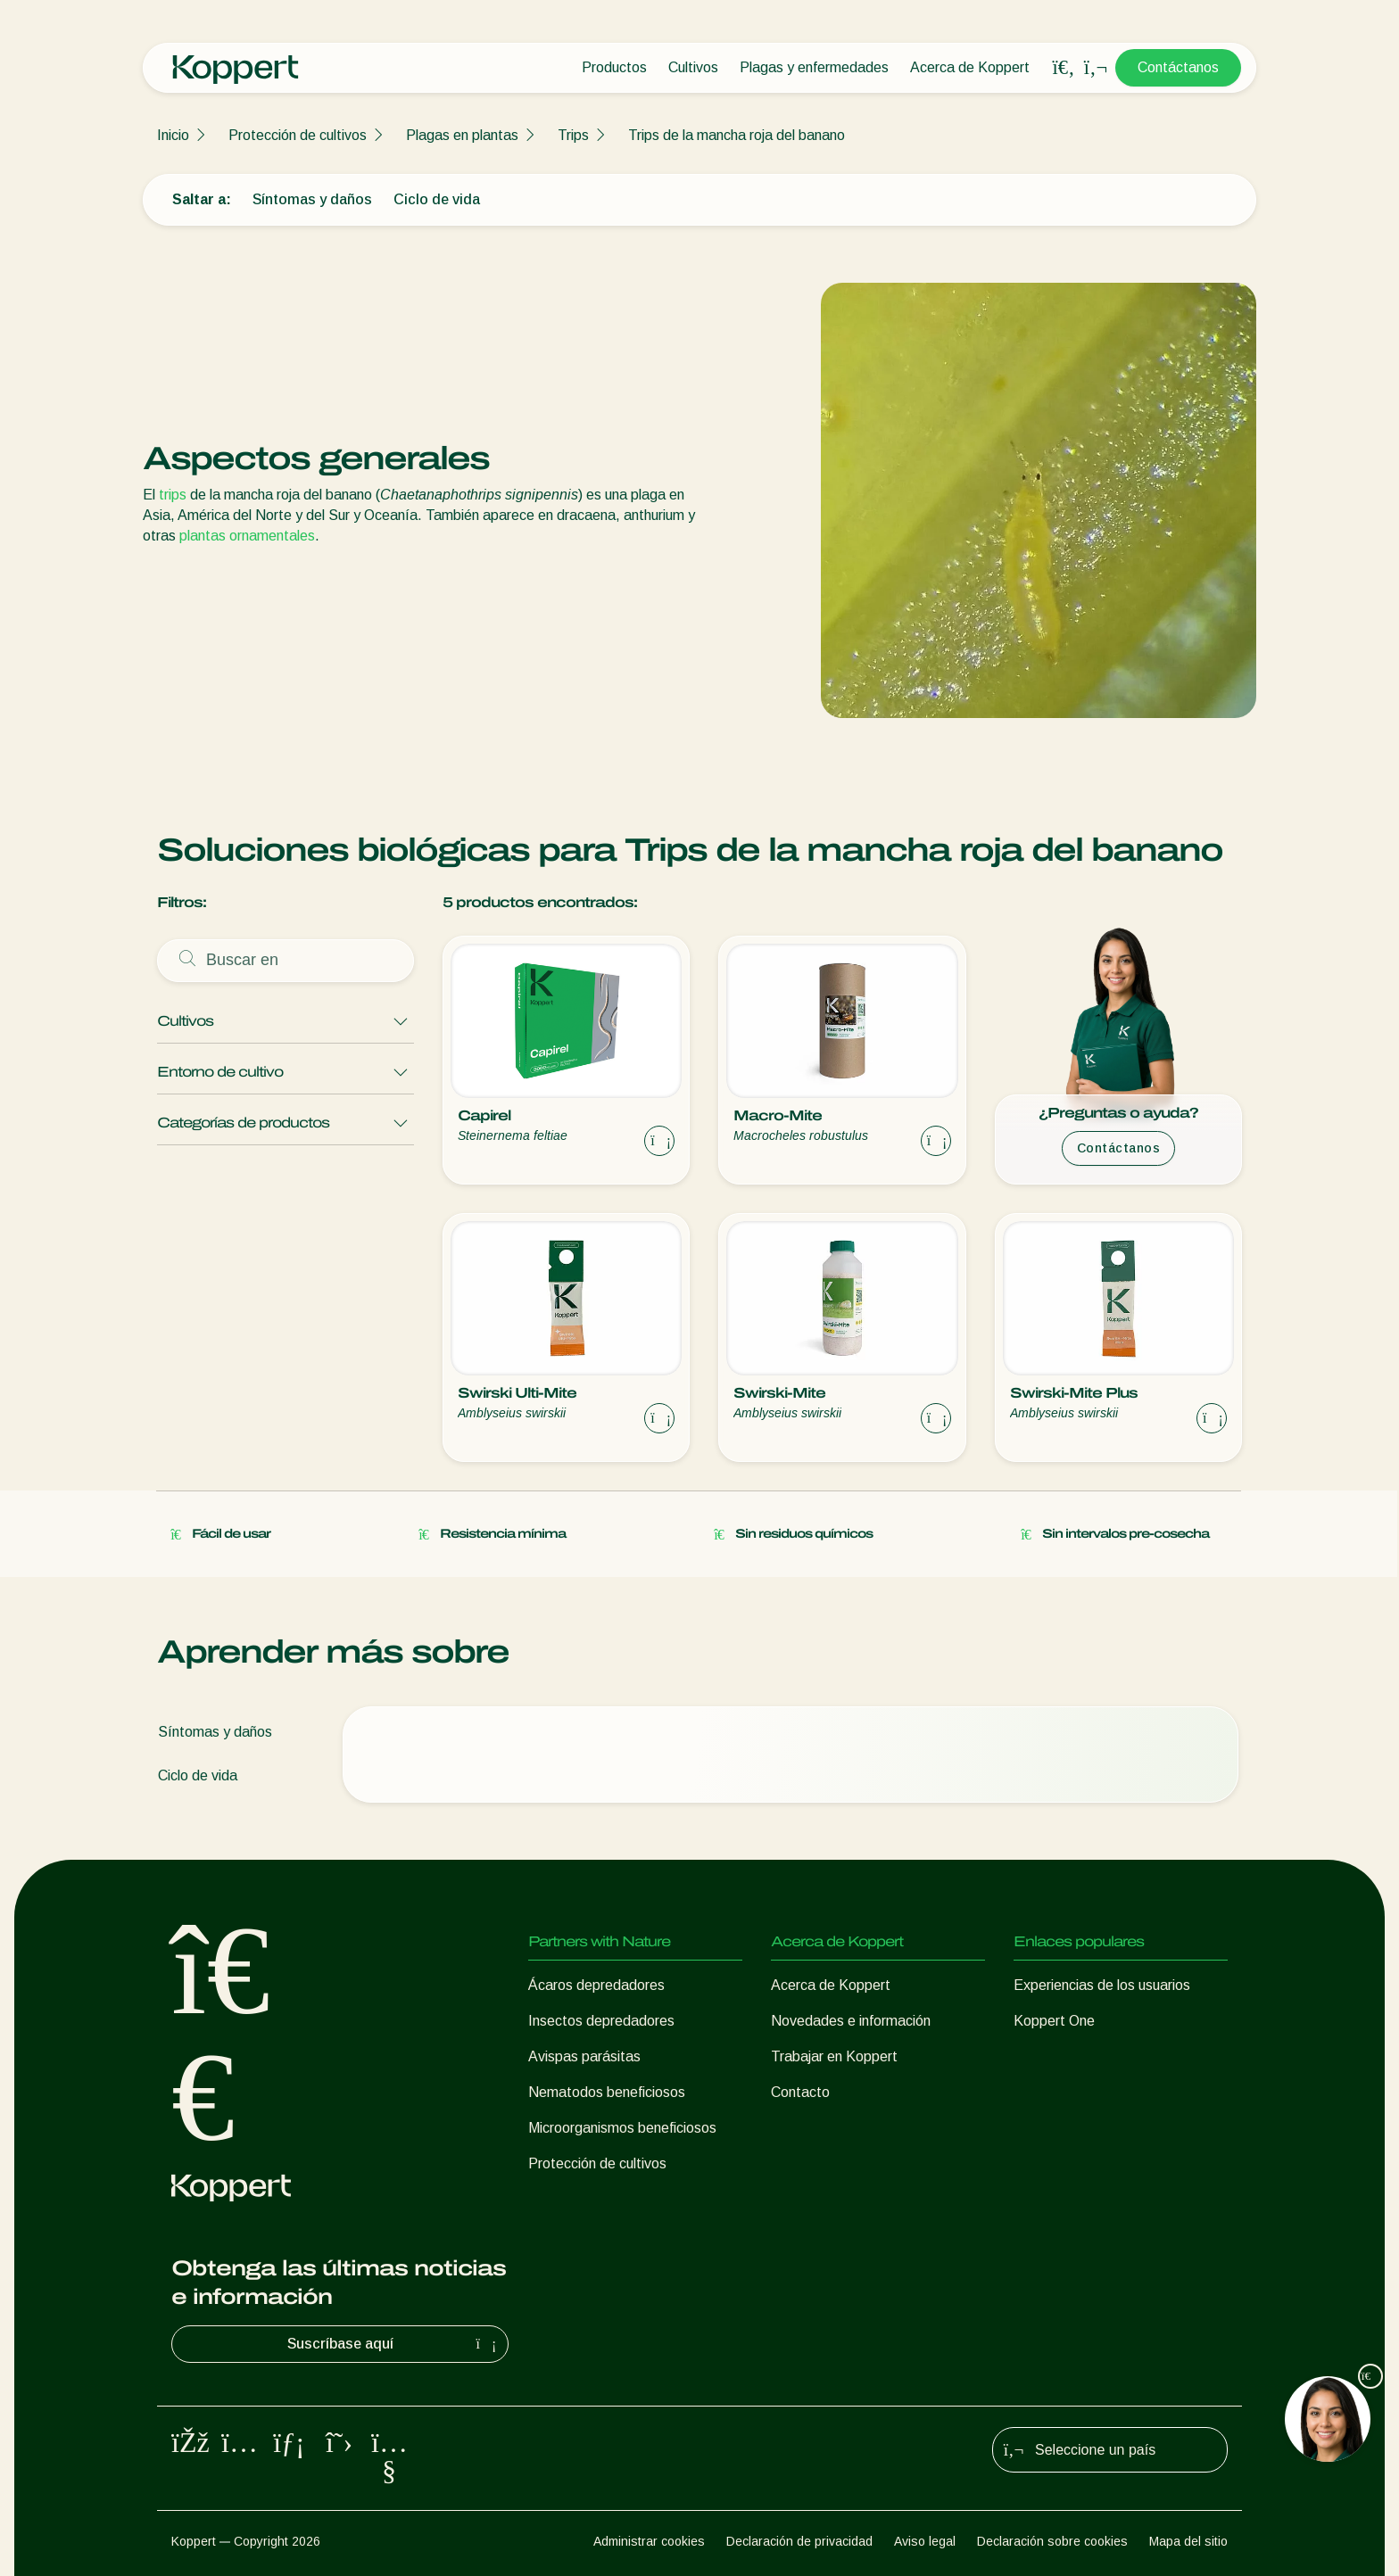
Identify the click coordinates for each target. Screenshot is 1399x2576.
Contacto (800, 2092)
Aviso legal (925, 2541)
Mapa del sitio (1188, 2541)
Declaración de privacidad (799, 2541)
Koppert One (1054, 2020)
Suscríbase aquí (394, 2344)
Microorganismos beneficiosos (622, 2127)
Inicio (173, 135)
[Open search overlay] (1063, 67)
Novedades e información (851, 2020)
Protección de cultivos (297, 135)
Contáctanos (1178, 67)
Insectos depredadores (601, 2020)
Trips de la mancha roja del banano (736, 135)
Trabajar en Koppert (834, 2056)
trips (172, 494)
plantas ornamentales (247, 535)
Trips (573, 135)
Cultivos (693, 67)
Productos (614, 67)
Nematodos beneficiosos (606, 2092)
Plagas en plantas (462, 135)
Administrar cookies (649, 2541)
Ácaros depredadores (596, 1985)
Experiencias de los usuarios (1102, 1985)
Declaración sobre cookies (1052, 2541)
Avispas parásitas (584, 2056)
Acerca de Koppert (970, 67)
